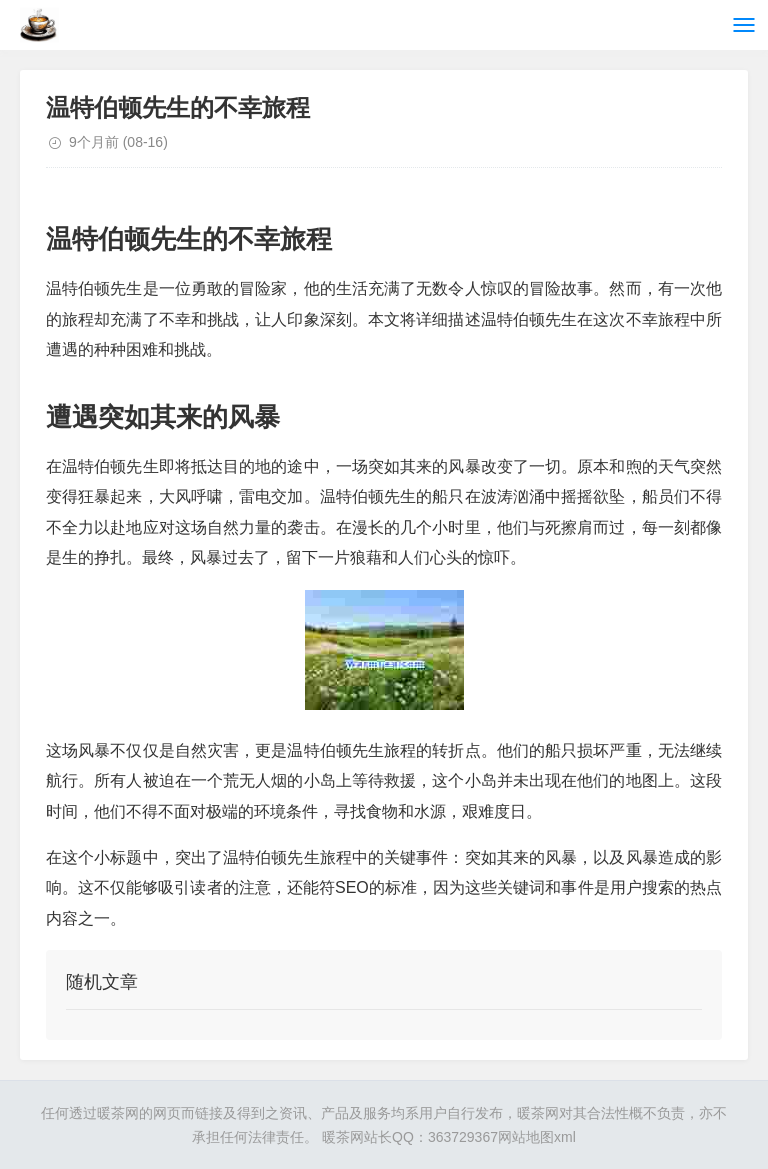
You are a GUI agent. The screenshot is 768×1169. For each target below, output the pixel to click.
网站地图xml (537, 1137)
